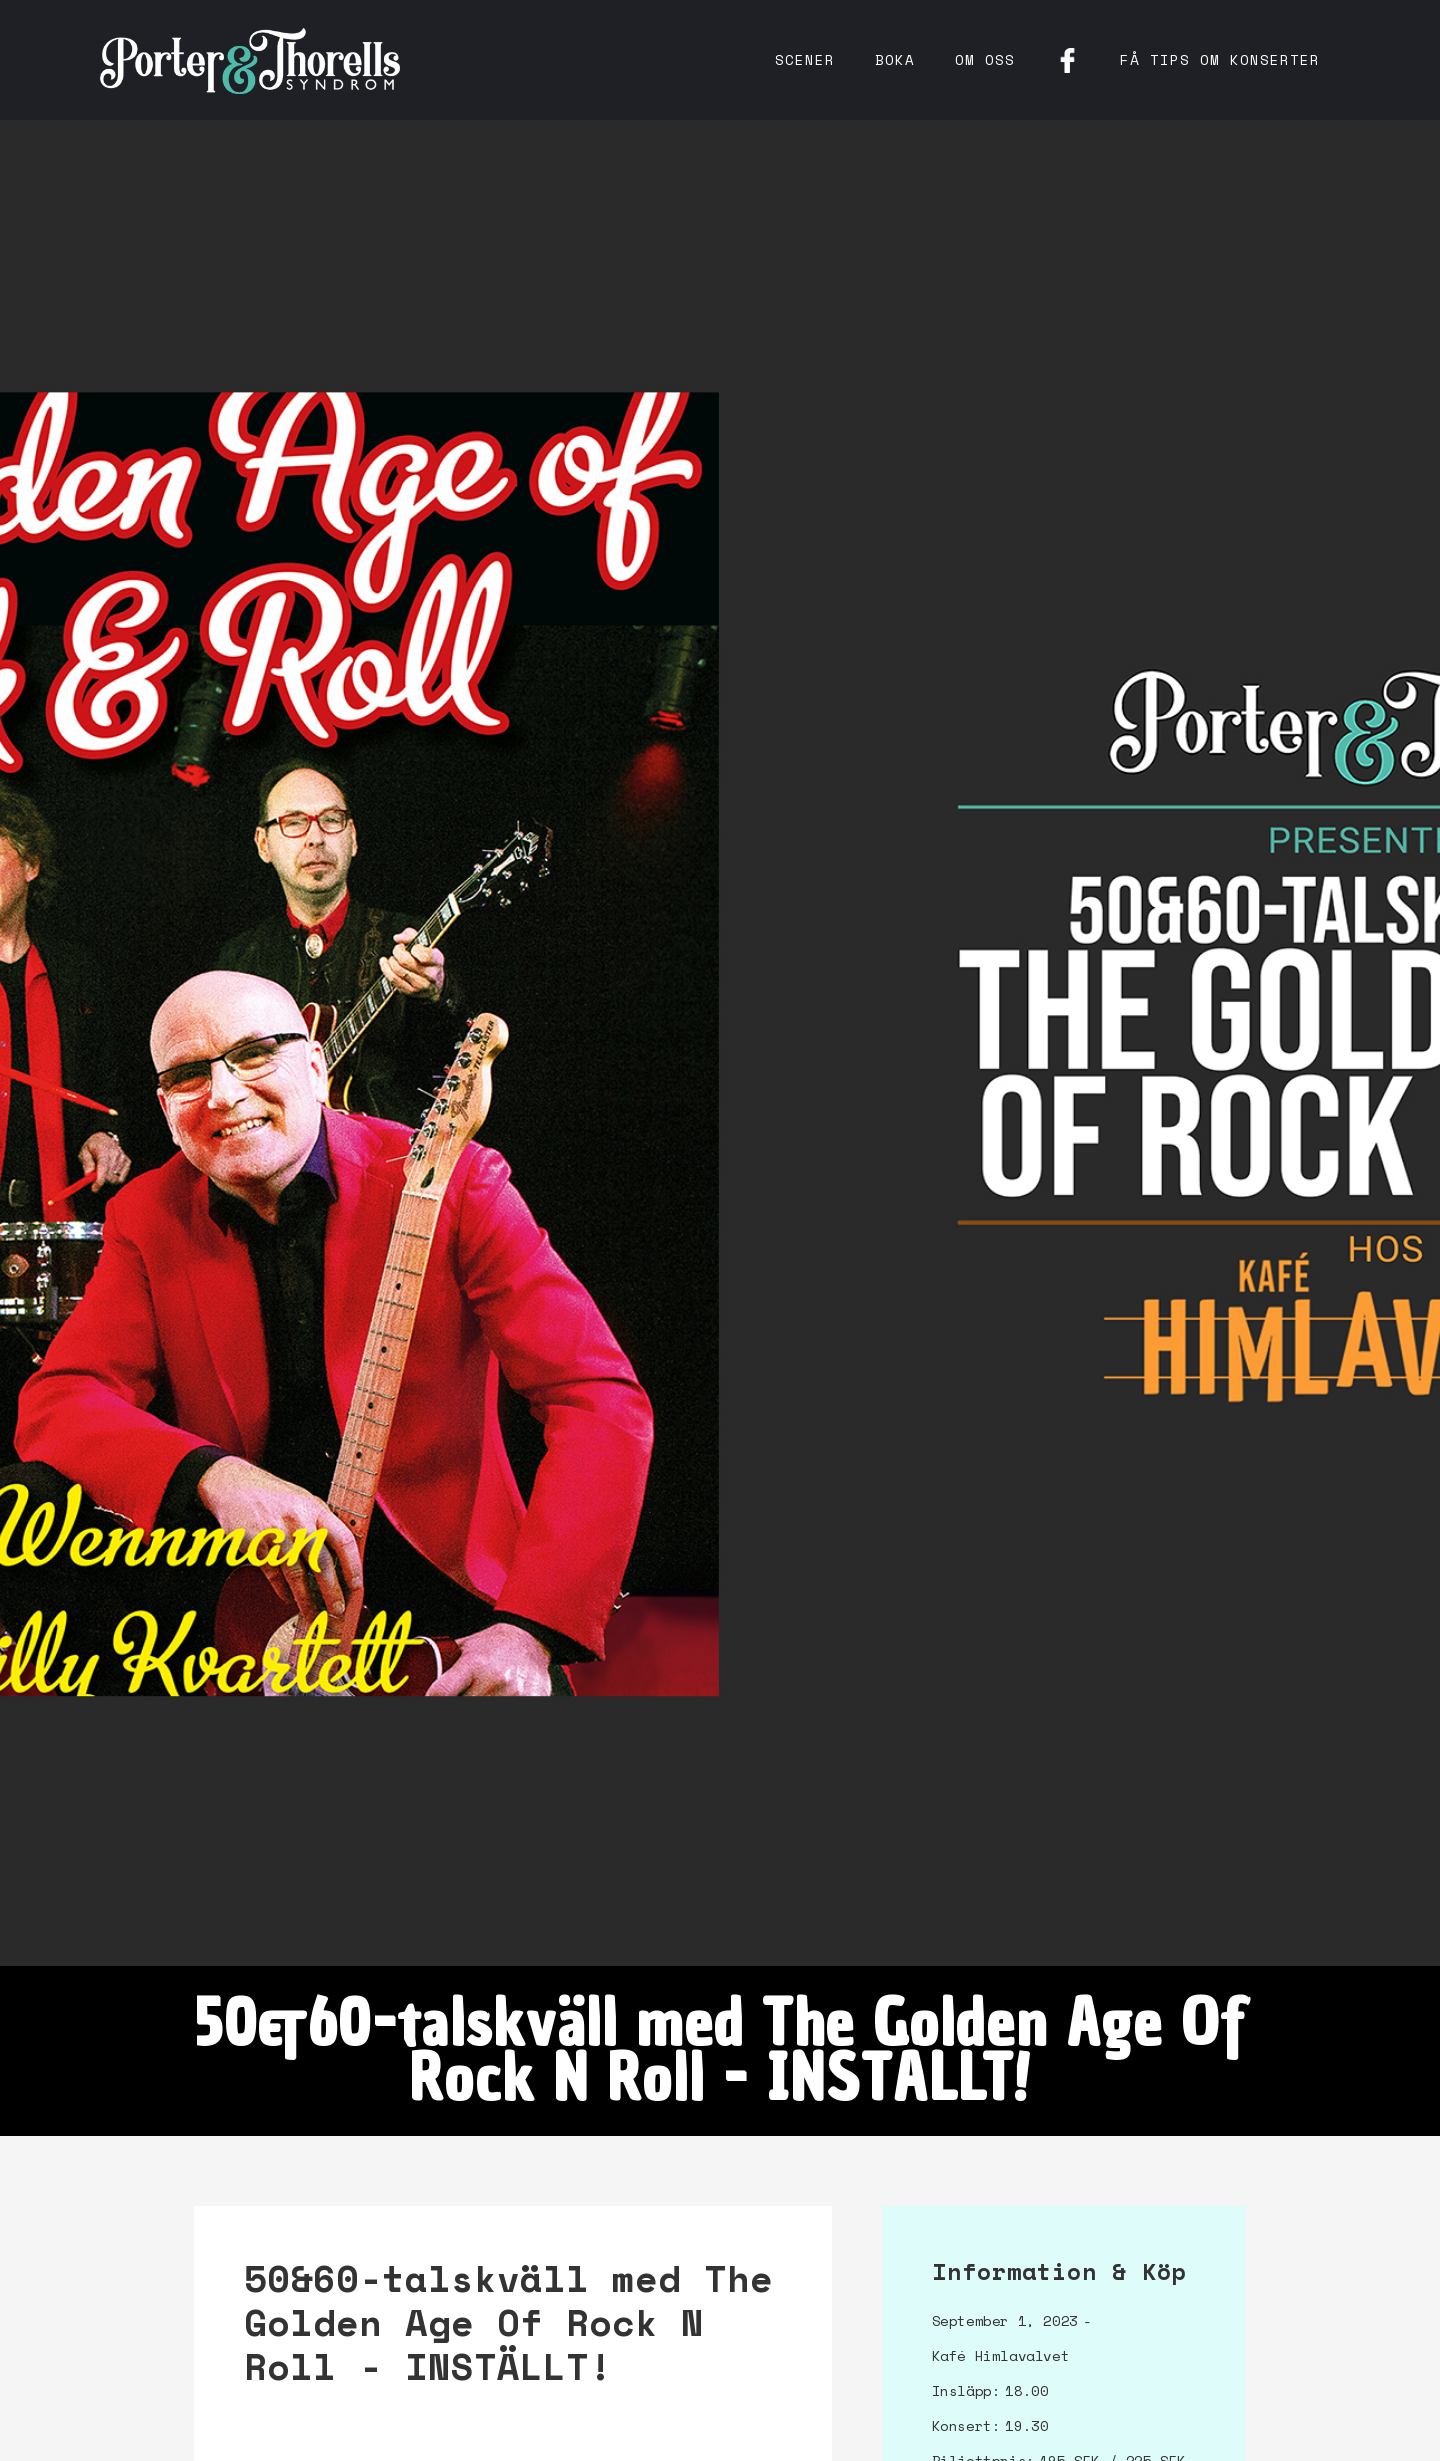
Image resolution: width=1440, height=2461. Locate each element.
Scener (805, 59)
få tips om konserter (1220, 59)
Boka (895, 59)
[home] (250, 60)
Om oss (985, 59)
